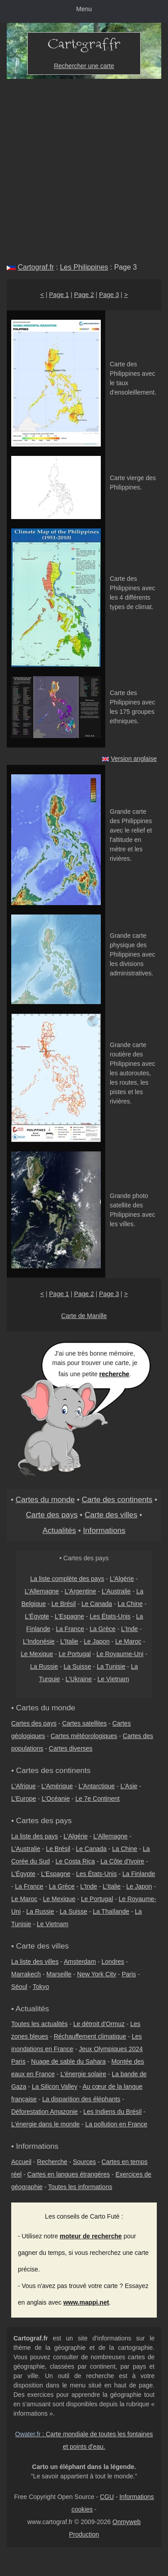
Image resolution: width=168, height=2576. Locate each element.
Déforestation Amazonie (44, 2111)
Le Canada (97, 1603)
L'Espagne (69, 1616)
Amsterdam (80, 1961)
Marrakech (26, 1974)
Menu (84, 9)
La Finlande (138, 1873)
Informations (104, 1530)
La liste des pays (34, 1836)
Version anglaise (134, 758)
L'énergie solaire (83, 2074)
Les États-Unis (110, 1616)
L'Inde (129, 1628)
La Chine (130, 1603)
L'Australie (116, 1591)
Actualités (59, 1530)
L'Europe (23, 1798)
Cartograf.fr (35, 267)
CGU (107, 2496)
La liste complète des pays (67, 1578)
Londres (113, 1961)
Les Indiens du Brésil (112, 2111)
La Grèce (103, 1628)
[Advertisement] (84, 167)
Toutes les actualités (39, 2023)
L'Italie (69, 1641)
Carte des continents (117, 1499)
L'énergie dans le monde (45, 2124)
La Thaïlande (111, 1911)
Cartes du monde (45, 1499)
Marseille (59, 1974)
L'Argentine (80, 1591)
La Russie (44, 1666)
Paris (129, 1974)
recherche (114, 1374)
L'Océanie (56, 1798)
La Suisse (77, 1666)
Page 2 (84, 294)
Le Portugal (75, 1653)
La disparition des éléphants (81, 2099)
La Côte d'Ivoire (122, 1861)
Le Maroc (128, 1641)
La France (70, 1628)
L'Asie (129, 1786)
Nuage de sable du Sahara (68, 2061)
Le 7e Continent (97, 1798)
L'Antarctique (96, 1786)
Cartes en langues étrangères (68, 2174)
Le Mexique (37, 1653)
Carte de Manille (84, 1315)
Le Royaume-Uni (119, 1653)
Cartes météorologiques (84, 1735)
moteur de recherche (91, 2236)
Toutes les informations (80, 2186)
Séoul (19, 1986)
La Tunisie (111, 1666)
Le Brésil (64, 1603)
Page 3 (109, 294)
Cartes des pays (33, 1723)
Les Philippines (84, 267)
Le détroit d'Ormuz (99, 2023)
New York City (96, 1974)
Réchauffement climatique (90, 2036)
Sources (84, 2161)
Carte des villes (111, 1514)
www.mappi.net (86, 2302)
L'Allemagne (42, 1591)
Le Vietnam (113, 1679)
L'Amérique (57, 1786)
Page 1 (59, 294)
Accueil (21, 2161)
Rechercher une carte (84, 65)
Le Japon (97, 1641)
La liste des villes (35, 1961)
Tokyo (41, 1986)
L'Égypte (37, 1616)
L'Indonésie (39, 1641)
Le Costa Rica (75, 1861)
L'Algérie (122, 1578)
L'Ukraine (78, 1679)
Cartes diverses (70, 1748)
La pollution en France (116, 2124)
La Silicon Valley (55, 2086)
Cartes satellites (84, 1723)
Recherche (52, 2161)
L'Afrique (23, 1786)
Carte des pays (52, 1514)
